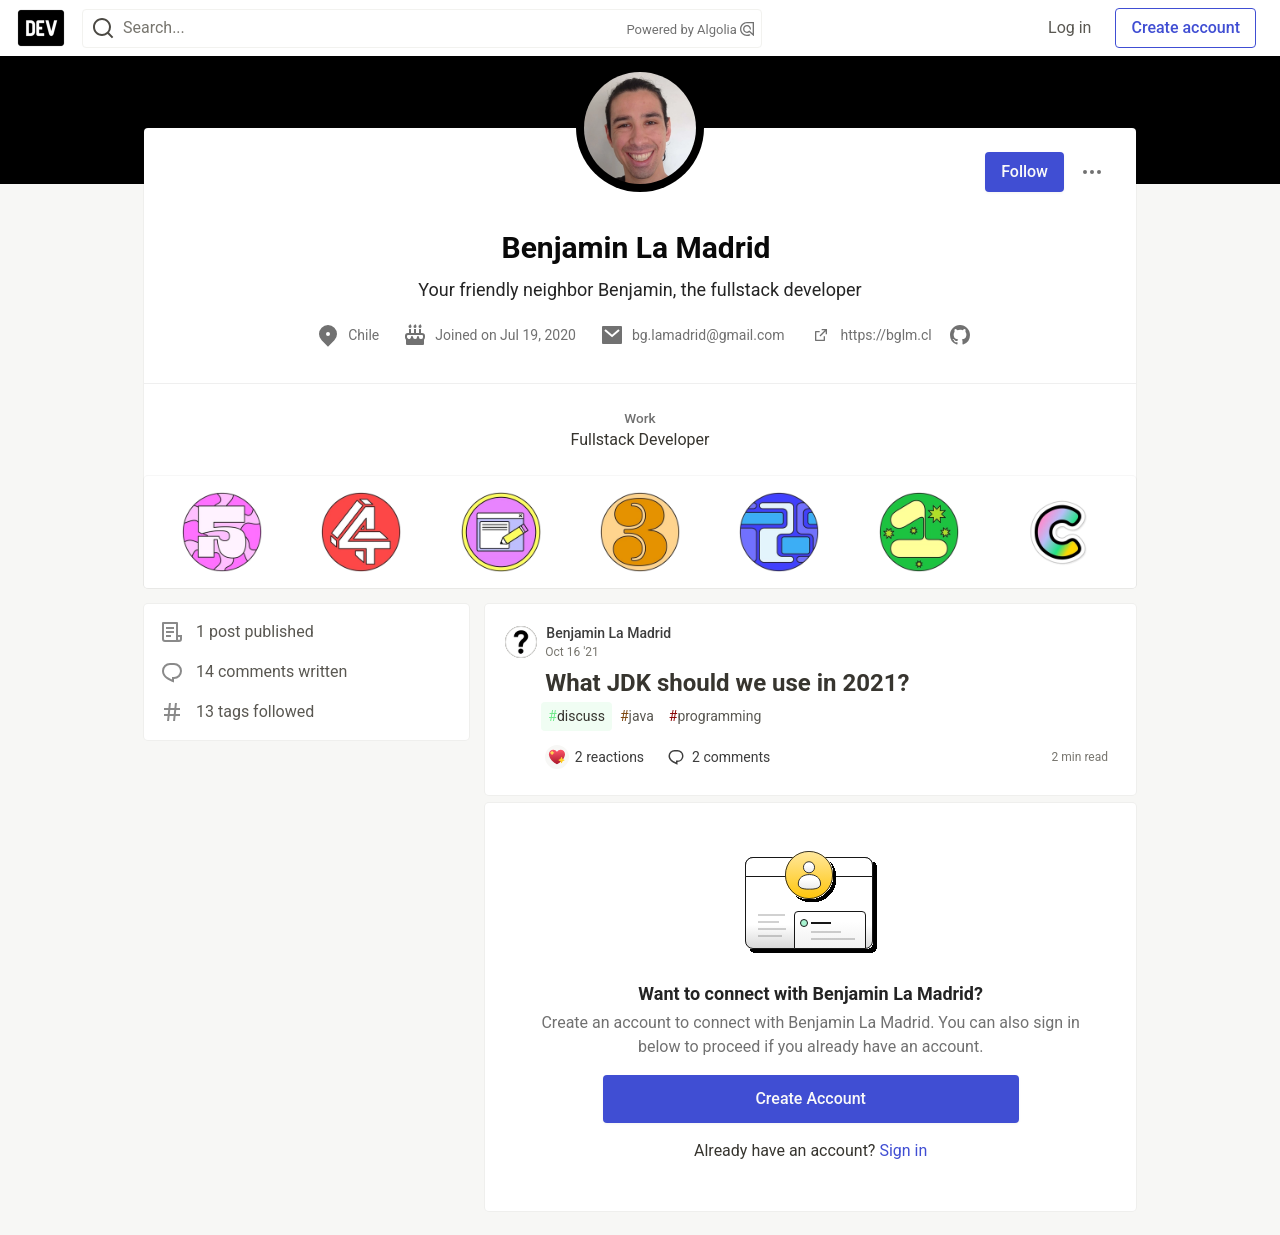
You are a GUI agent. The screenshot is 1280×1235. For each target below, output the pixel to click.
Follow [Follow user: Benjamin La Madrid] (1024, 171)
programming (715, 716)
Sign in (903, 1150)
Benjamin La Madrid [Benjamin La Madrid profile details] (608, 633)
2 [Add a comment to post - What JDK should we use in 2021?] (717, 757)
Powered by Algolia (690, 29)
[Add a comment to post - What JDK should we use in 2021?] (595, 757)
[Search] (103, 28)
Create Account (810, 1098)
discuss (576, 716)
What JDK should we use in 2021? (727, 683)
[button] (221, 532)
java (637, 716)
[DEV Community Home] (41, 28)
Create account (1185, 27)
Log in (1069, 27)
